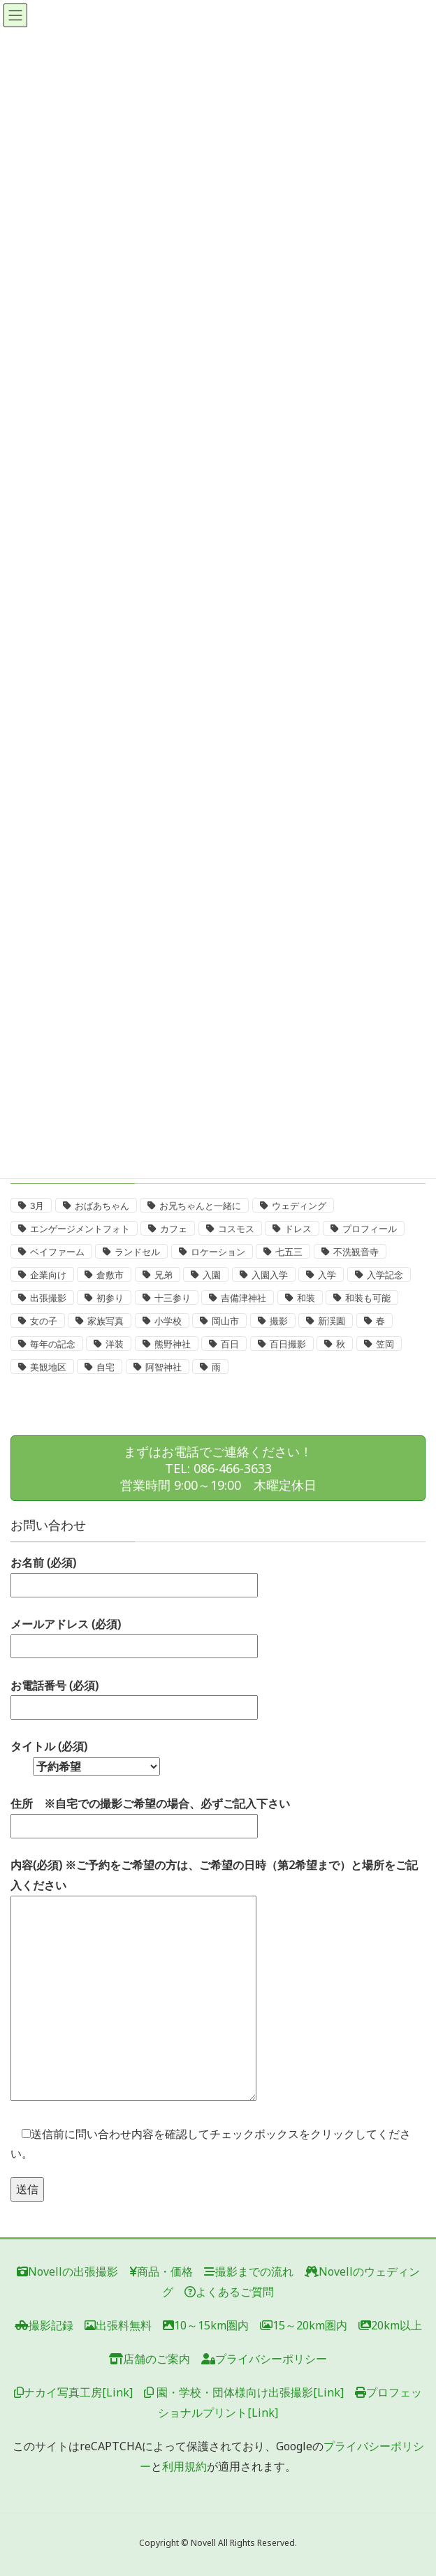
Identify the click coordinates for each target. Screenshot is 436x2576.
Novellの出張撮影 (67, 2271)
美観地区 (48, 1367)
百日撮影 (288, 1344)
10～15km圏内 (206, 2325)
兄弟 (163, 1275)
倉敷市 (110, 1275)
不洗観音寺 (356, 1252)
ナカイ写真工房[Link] (73, 2392)
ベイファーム (57, 1252)
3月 (37, 1206)
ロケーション (218, 1252)
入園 (212, 1275)
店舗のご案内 (149, 2358)
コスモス (236, 1229)
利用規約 (184, 2466)
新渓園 (331, 1321)
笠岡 (385, 1344)
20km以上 (390, 2325)
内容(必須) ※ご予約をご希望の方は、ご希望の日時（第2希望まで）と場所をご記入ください (214, 1981)
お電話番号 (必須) (134, 1696)
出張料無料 (118, 2325)
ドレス (298, 1229)
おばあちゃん (102, 1206)
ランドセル (137, 1252)
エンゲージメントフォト (80, 1229)
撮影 (279, 1321)
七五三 (289, 1252)
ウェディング (299, 1206)
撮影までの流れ (248, 2271)
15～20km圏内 (303, 2325)
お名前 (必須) (134, 1574)
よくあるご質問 (229, 2291)
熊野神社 (172, 1344)
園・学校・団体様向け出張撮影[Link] (244, 2392)
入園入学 (270, 1275)
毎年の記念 (52, 1344)
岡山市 (225, 1321)
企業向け (48, 1275)
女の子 (43, 1321)
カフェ (173, 1229)
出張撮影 (48, 1298)
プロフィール (369, 1229)
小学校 (168, 1321)
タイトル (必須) (85, 1756)
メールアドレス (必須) (134, 1635)
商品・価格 (161, 2271)
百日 (230, 1344)
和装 (306, 1298)
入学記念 (385, 1275)
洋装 (115, 1344)
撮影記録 (44, 2325)
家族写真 (105, 1321)
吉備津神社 (243, 1298)
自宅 (105, 1367)
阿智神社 (163, 1367)
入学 (327, 1275)
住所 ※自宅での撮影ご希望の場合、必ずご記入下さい (150, 1815)
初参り (110, 1298)
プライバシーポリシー (264, 2358)
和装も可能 (368, 1298)
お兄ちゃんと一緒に (200, 1206)
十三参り (172, 1298)
